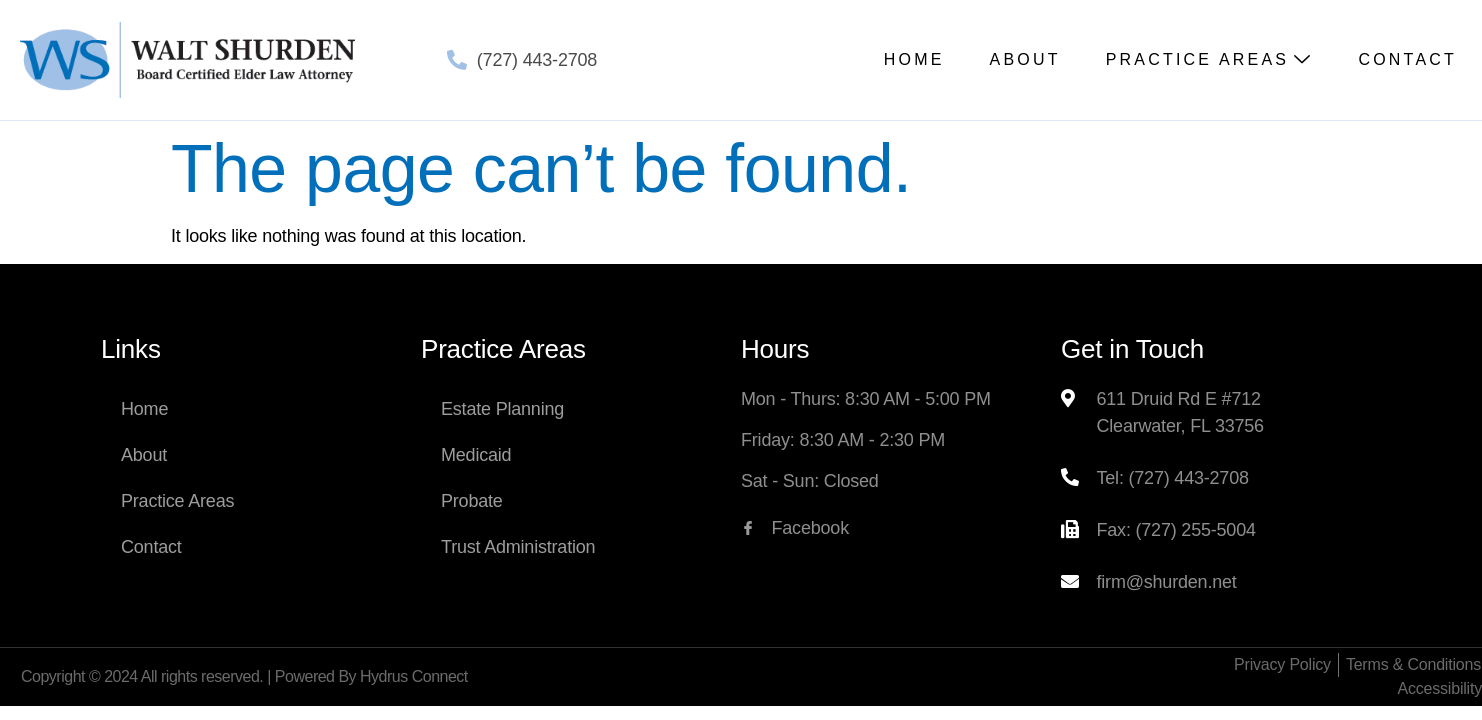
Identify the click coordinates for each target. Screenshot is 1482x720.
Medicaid (476, 455)
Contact (1407, 59)
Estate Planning (502, 409)
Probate (472, 501)
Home (914, 59)
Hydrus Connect (414, 676)
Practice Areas (1210, 60)
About (1025, 59)
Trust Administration (518, 547)
